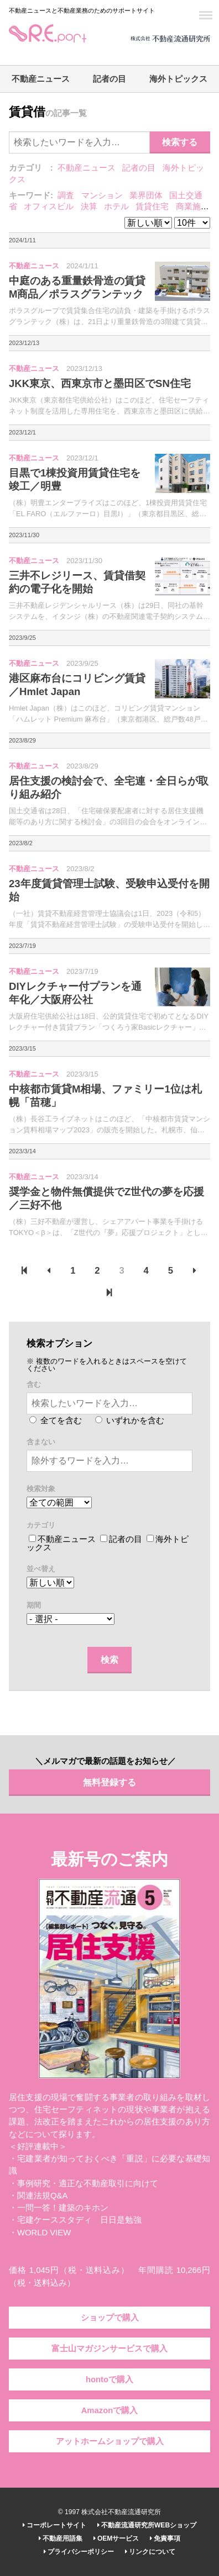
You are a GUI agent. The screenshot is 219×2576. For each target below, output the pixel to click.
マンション (102, 195)
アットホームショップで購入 (110, 2441)
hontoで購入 (109, 2379)
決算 (89, 206)
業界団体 (146, 195)
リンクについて (150, 2552)
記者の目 (109, 79)
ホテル (116, 206)
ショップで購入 (110, 2317)
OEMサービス (116, 2538)
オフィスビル (49, 206)
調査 (66, 195)
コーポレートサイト (54, 2525)
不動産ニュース (41, 79)
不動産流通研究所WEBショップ (146, 2525)
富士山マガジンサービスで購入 (109, 2348)
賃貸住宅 (152, 206)
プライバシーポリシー (79, 2552)
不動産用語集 (60, 2538)
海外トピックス (178, 79)
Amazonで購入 (109, 2410)
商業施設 (192, 206)
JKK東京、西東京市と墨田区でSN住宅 (100, 383)
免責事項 (165, 2538)
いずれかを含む (129, 1420)
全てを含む (55, 1420)
